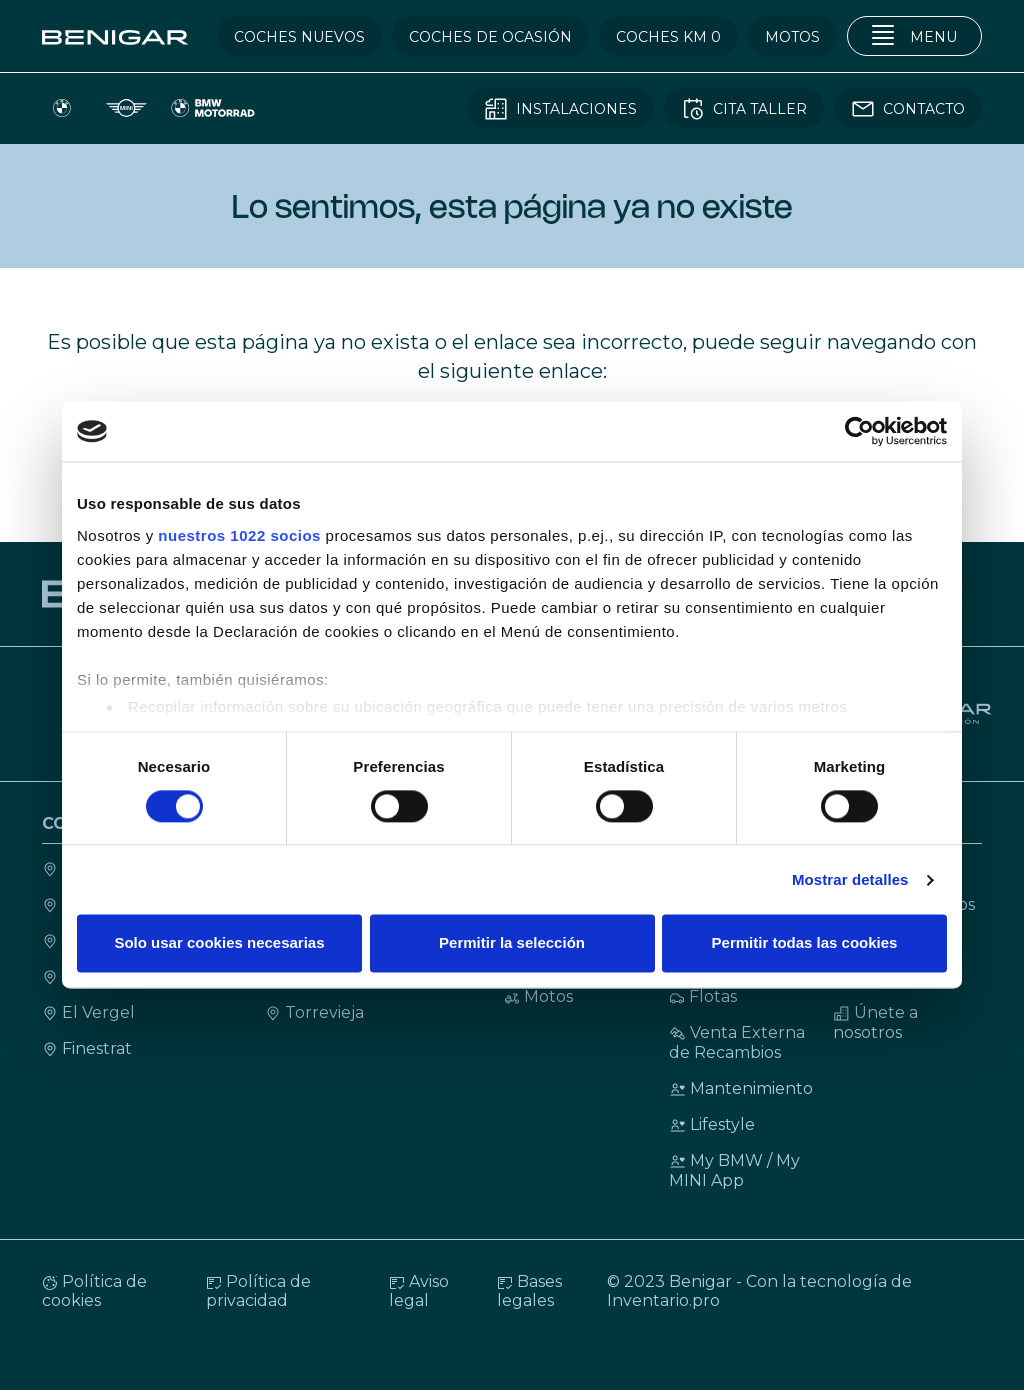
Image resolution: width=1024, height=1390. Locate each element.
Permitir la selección (512, 943)
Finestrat (87, 1048)
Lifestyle (712, 1124)
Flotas (703, 996)
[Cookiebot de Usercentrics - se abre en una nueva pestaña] (859, 431)
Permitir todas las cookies (805, 943)
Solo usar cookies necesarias (219, 943)
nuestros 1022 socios (239, 535)
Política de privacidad (258, 1291)
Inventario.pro (663, 1300)
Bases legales (529, 1291)
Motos (538, 996)
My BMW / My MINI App (734, 1170)
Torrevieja (314, 1012)
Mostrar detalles (850, 879)
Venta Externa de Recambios (737, 1042)
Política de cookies (94, 1291)
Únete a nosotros (875, 1022)
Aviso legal (419, 1291)
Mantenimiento (741, 1088)
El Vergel (88, 1012)
